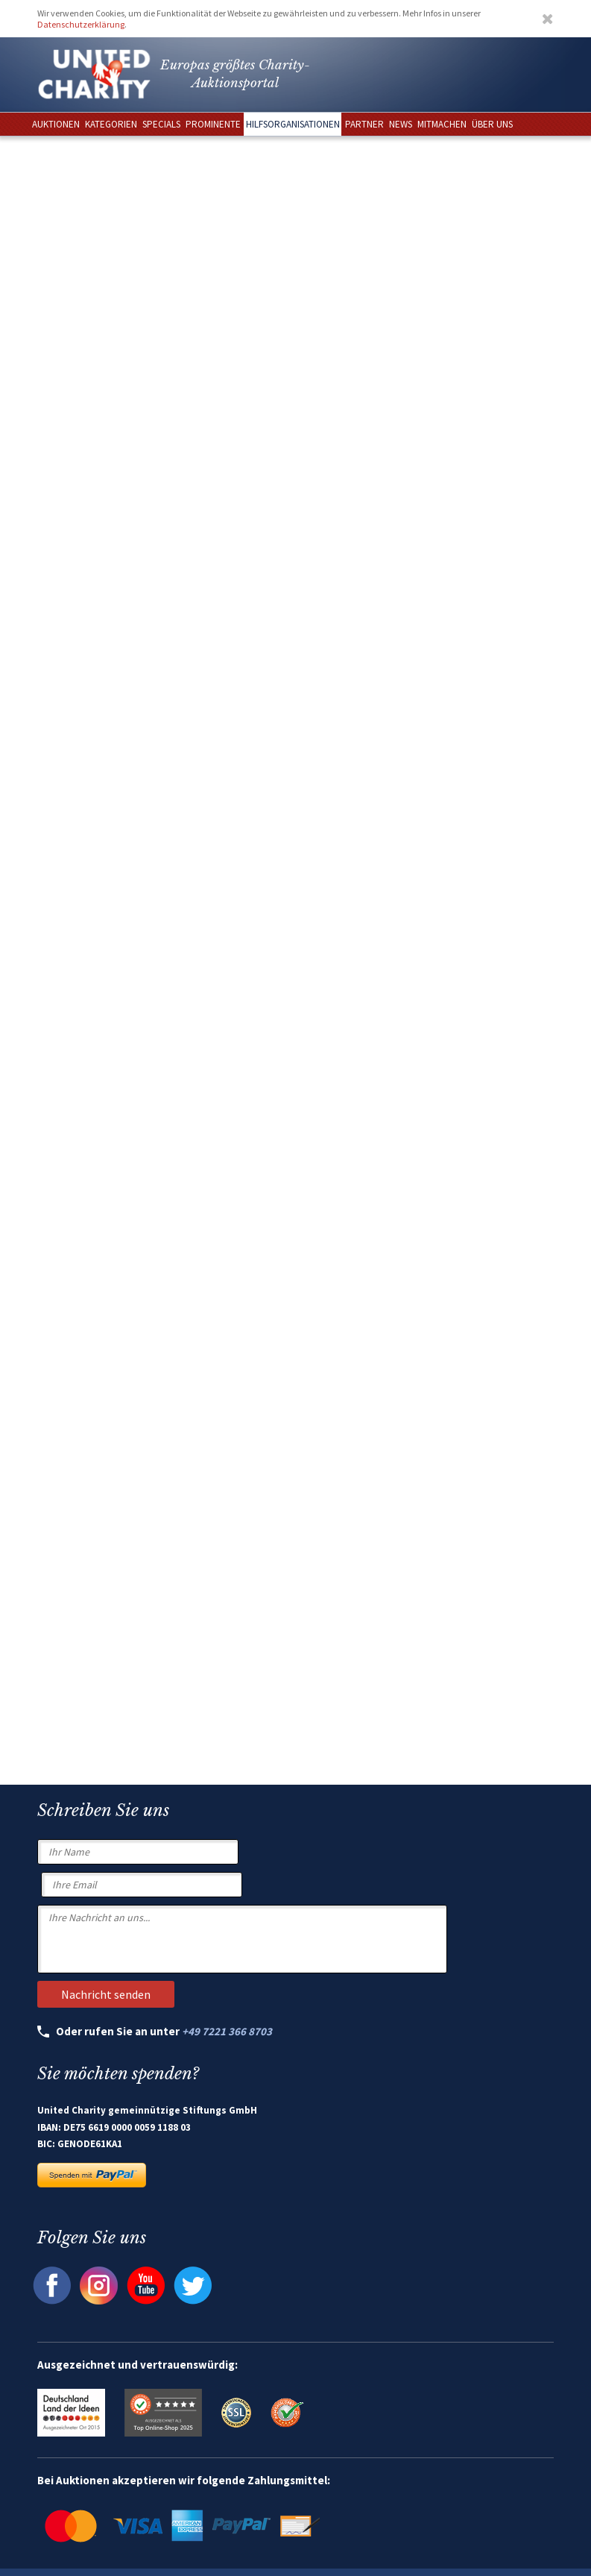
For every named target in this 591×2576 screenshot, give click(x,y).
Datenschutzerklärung (80, 24)
